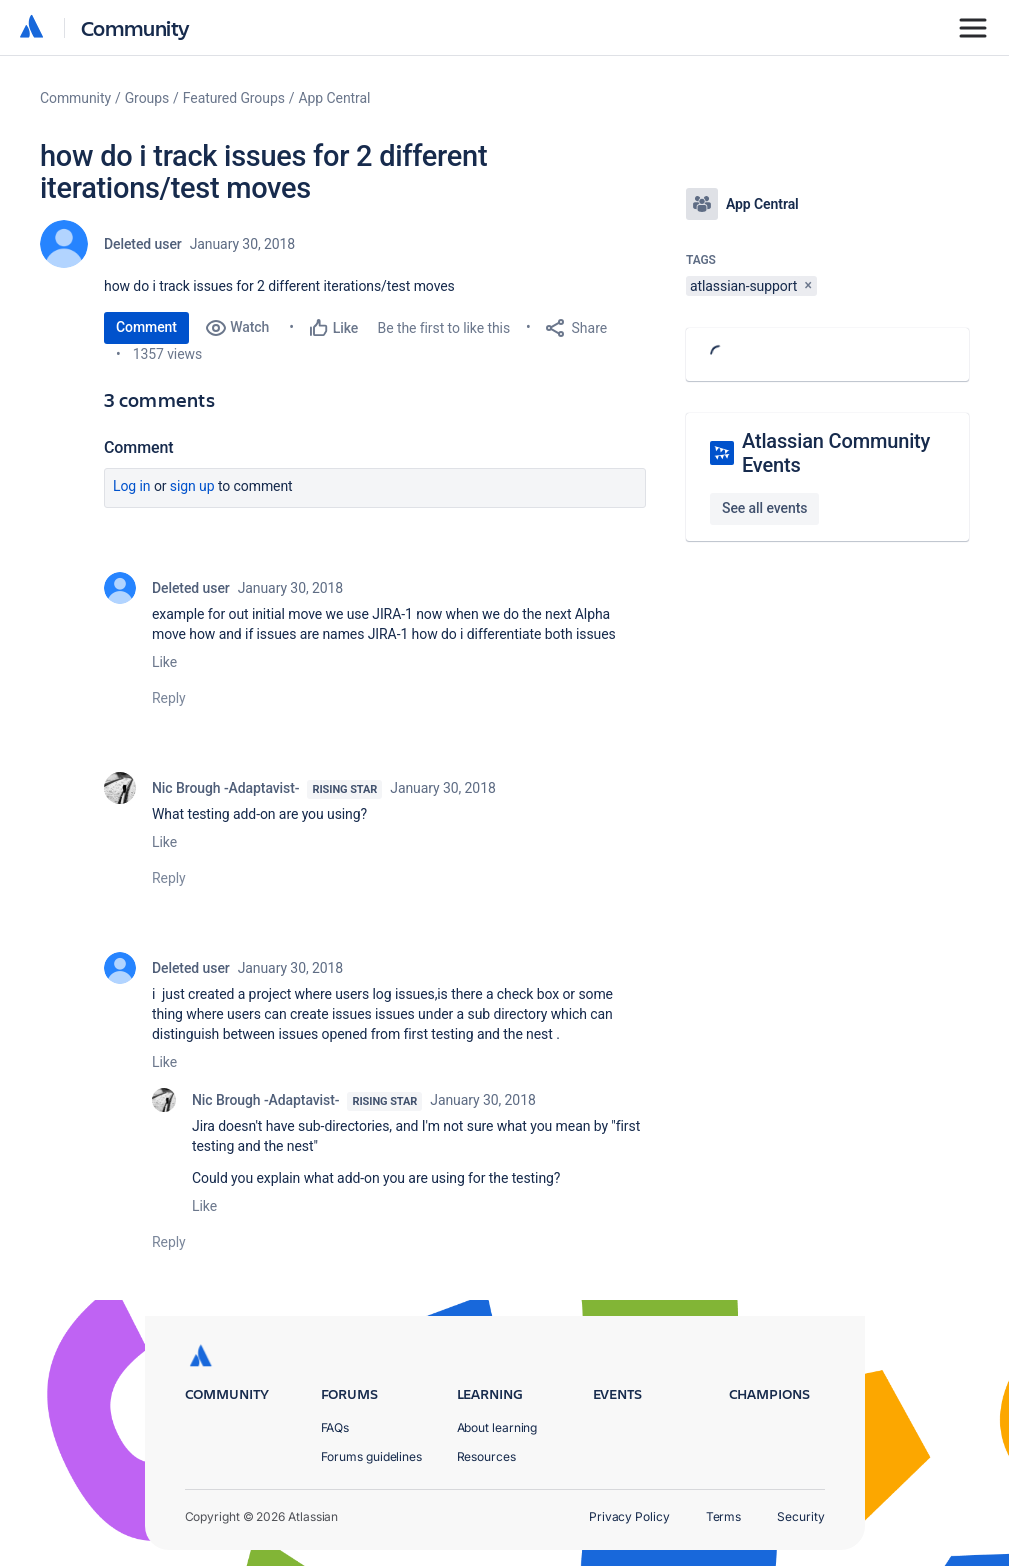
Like (164, 662)
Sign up (192, 486)
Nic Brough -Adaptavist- (225, 788)
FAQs (335, 1427)
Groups (147, 98)
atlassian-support (743, 286)
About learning (497, 1427)
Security (800, 1516)
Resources (486, 1456)
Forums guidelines (372, 1456)
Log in (132, 486)
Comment (146, 327)
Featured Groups (234, 98)
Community (135, 27)
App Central (335, 98)
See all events (764, 508)
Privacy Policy (629, 1516)
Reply (169, 698)
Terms (724, 1516)
